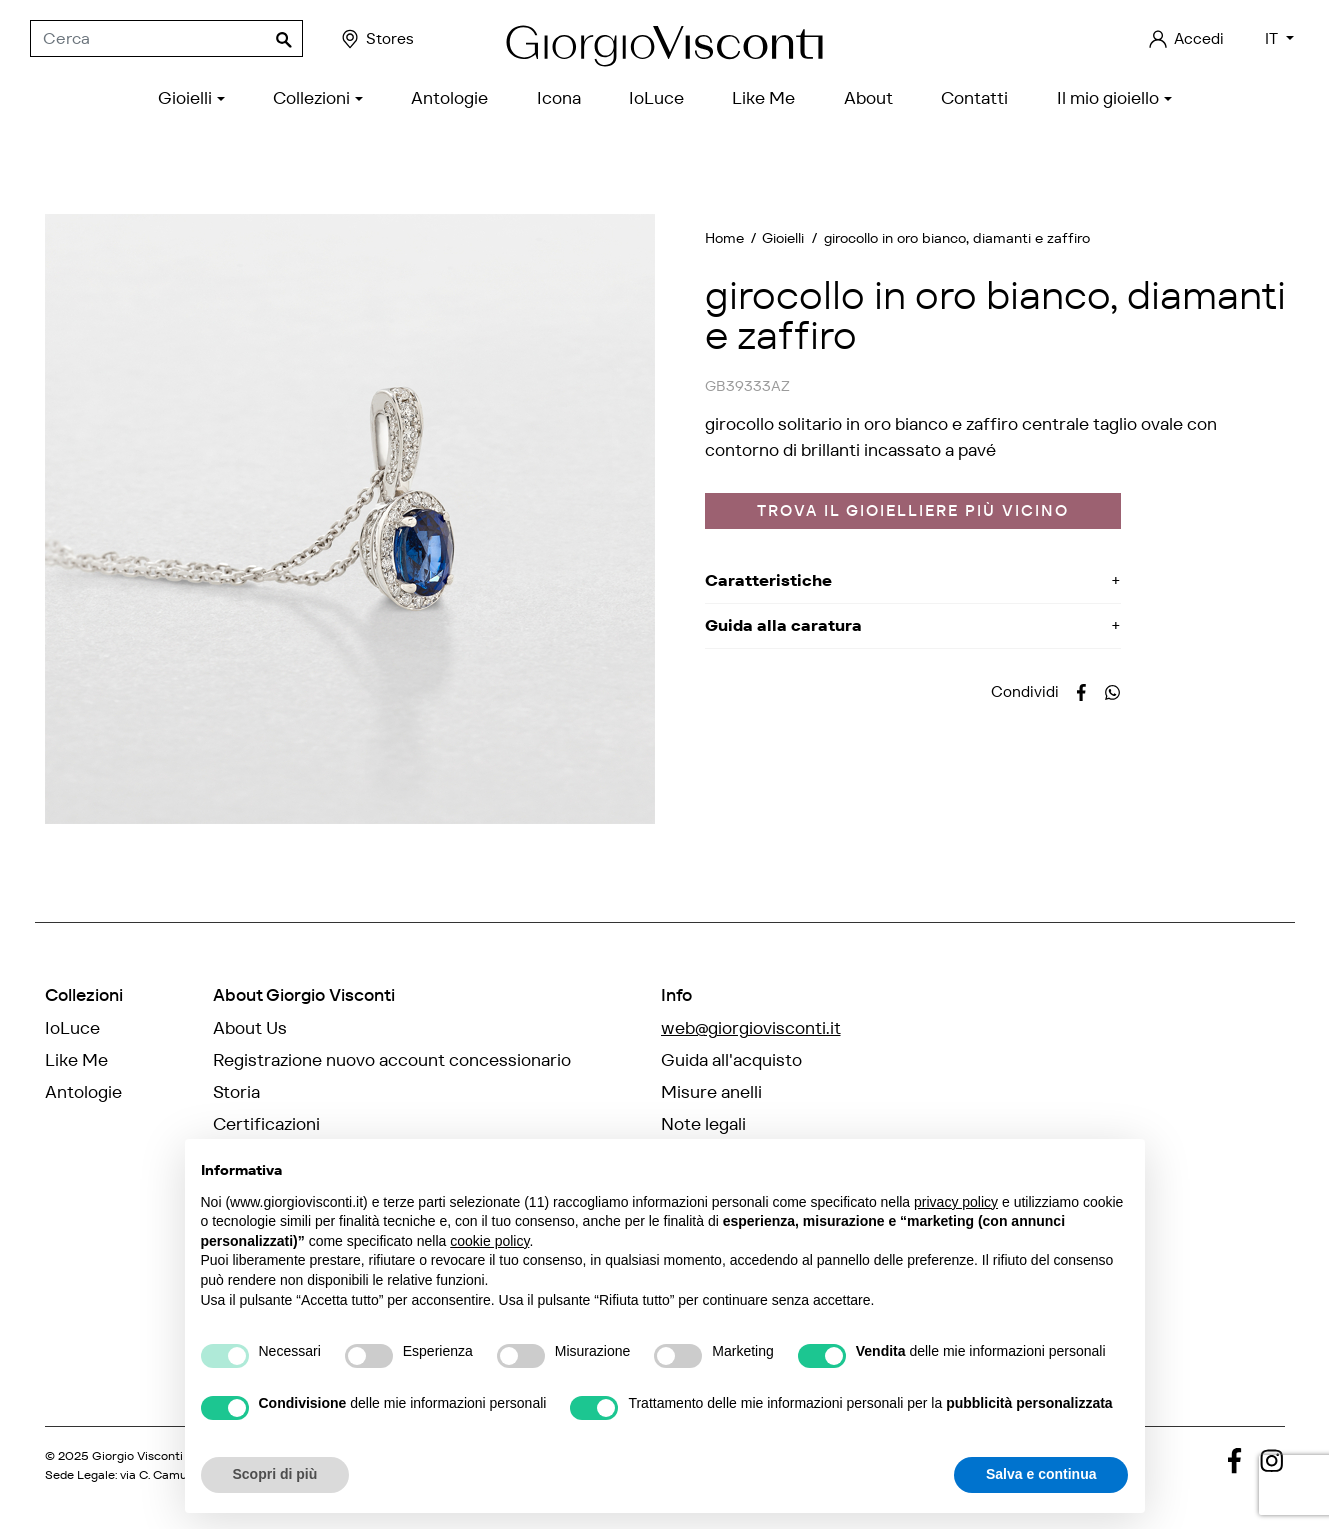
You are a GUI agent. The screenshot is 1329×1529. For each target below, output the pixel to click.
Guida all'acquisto (731, 1060)
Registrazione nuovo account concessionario (392, 1060)
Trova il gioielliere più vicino (913, 510)
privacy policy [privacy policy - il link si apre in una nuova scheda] (956, 1202)
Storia (236, 1092)
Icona (67, 1124)
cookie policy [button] (489, 1241)
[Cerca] (166, 39)
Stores (376, 39)
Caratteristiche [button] (768, 580)
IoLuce (72, 1028)
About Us (250, 1028)
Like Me (76, 1060)
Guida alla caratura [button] (783, 625)
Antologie (83, 1092)
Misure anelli (711, 1092)
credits (66, 1490)
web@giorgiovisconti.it (751, 1028)
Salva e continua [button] (1041, 1474)
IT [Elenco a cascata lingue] (1273, 38)
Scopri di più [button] (275, 1474)
